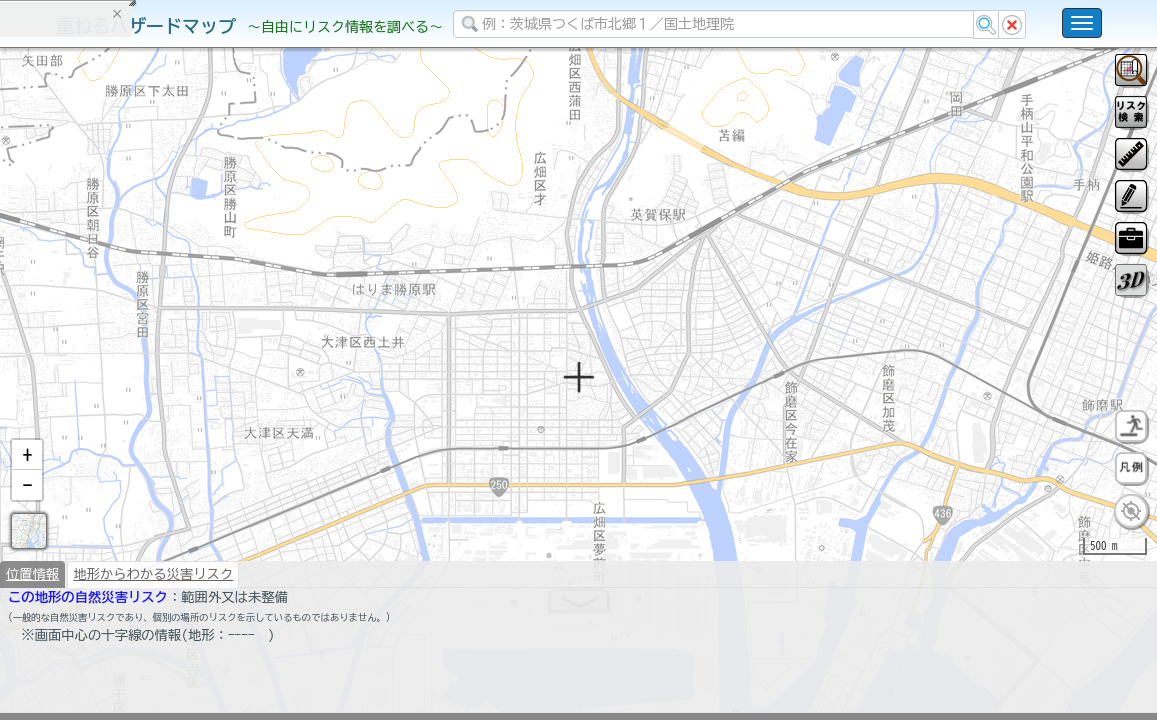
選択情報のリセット (211, 394)
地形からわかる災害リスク (153, 626)
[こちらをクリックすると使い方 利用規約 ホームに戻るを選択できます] (1082, 23)
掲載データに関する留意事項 (109, 340)
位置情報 (32, 626)
